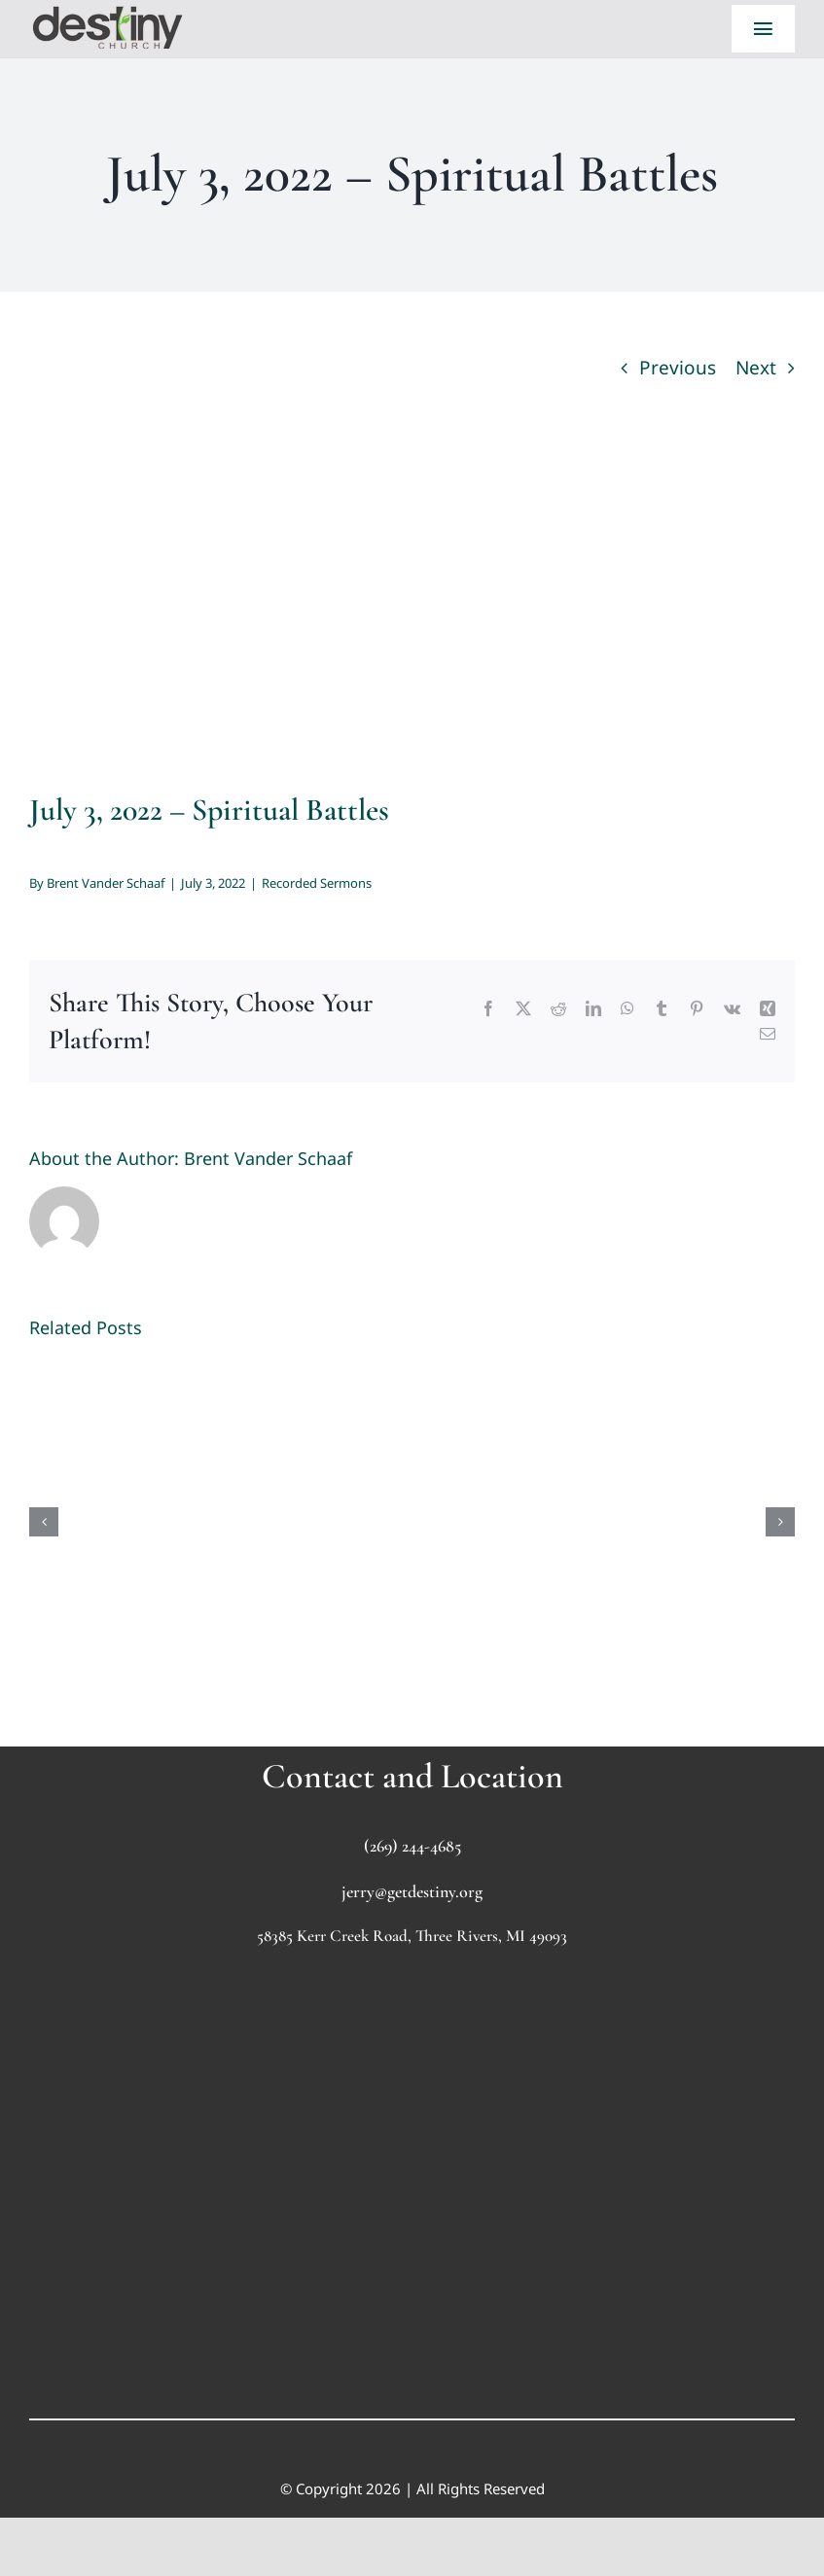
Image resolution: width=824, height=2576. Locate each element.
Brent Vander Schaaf (105, 883)
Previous (677, 367)
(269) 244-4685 (412, 1845)
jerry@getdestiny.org (412, 1891)
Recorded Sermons (317, 883)
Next (755, 367)
